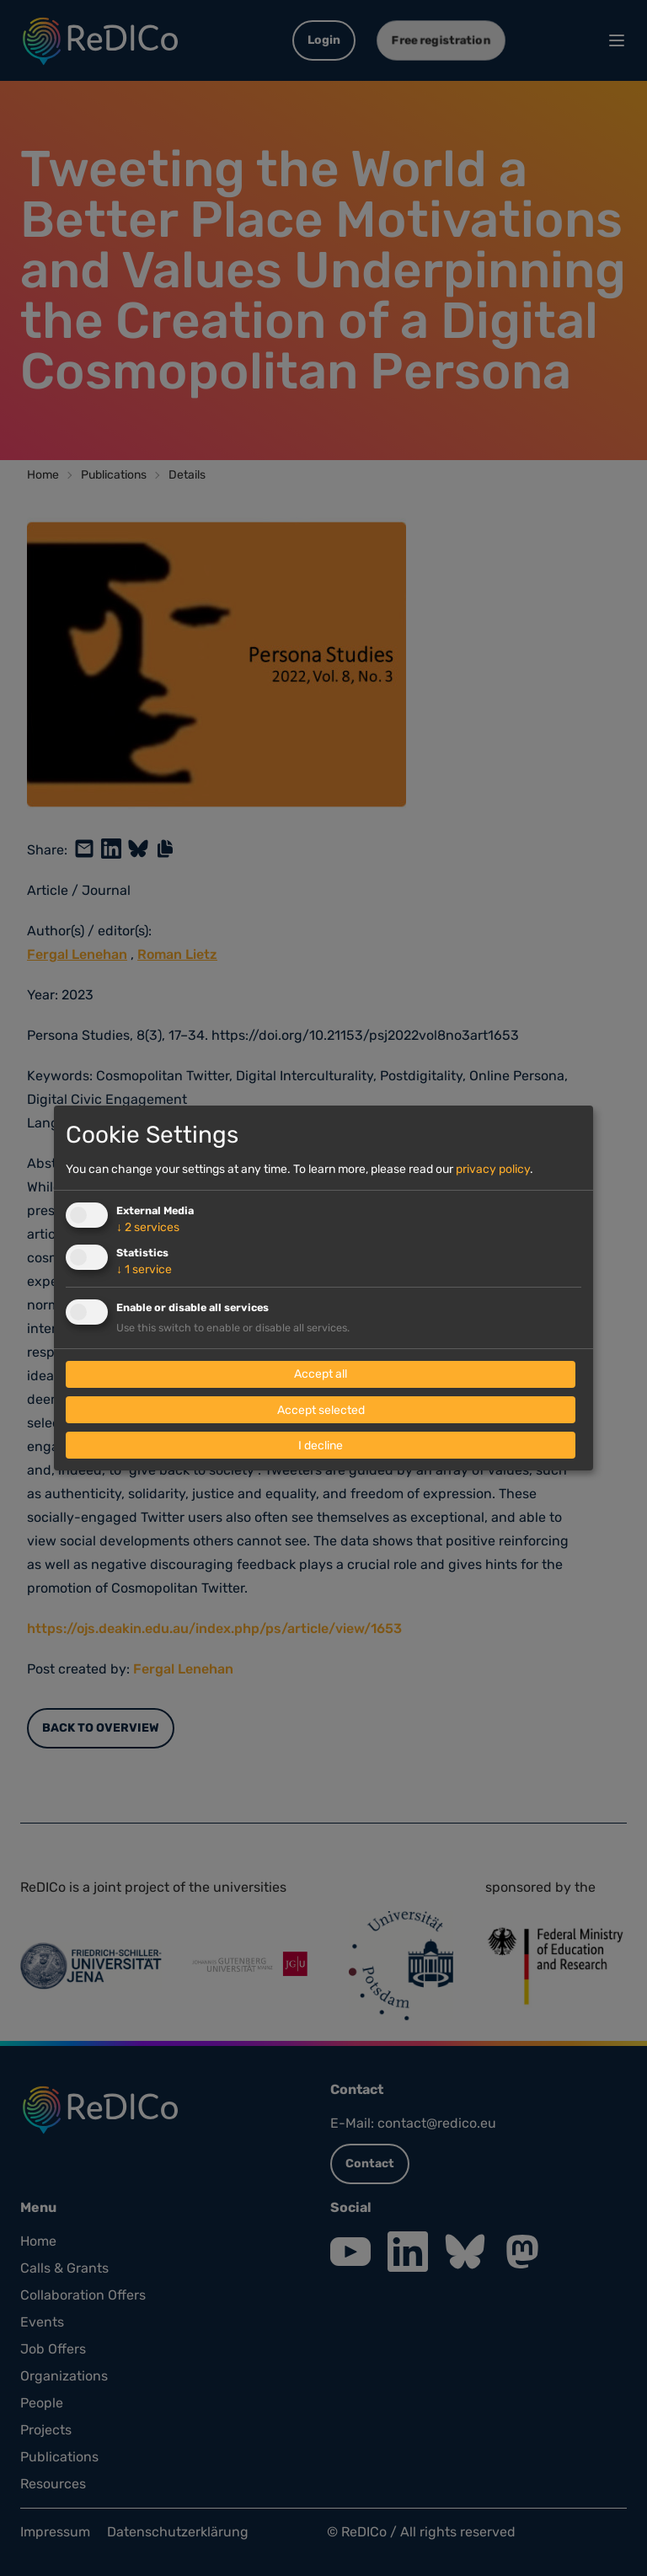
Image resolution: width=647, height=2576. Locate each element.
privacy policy (493, 1169)
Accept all (320, 1375)
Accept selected (321, 1410)
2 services (147, 1227)
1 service (144, 1269)
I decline (320, 1445)
